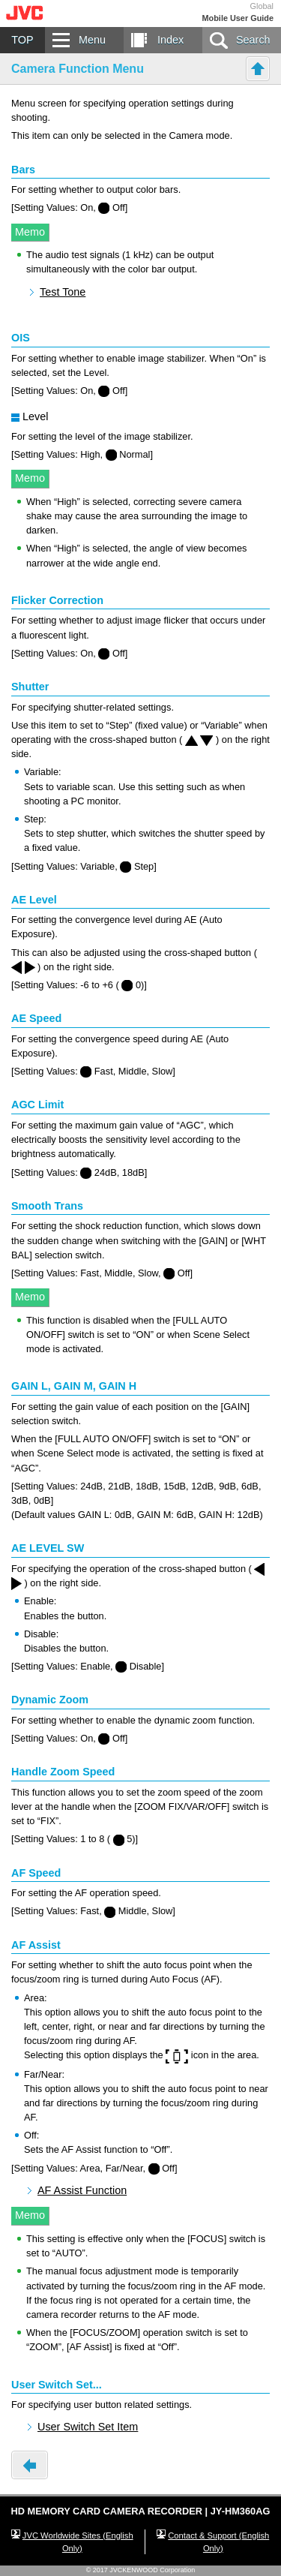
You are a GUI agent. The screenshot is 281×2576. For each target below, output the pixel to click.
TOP (22, 40)
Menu (92, 40)
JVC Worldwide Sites (77, 2542)
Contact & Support (218, 2542)
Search (253, 40)
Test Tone (62, 292)
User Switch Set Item (87, 2427)
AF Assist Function (82, 2190)
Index (170, 40)
